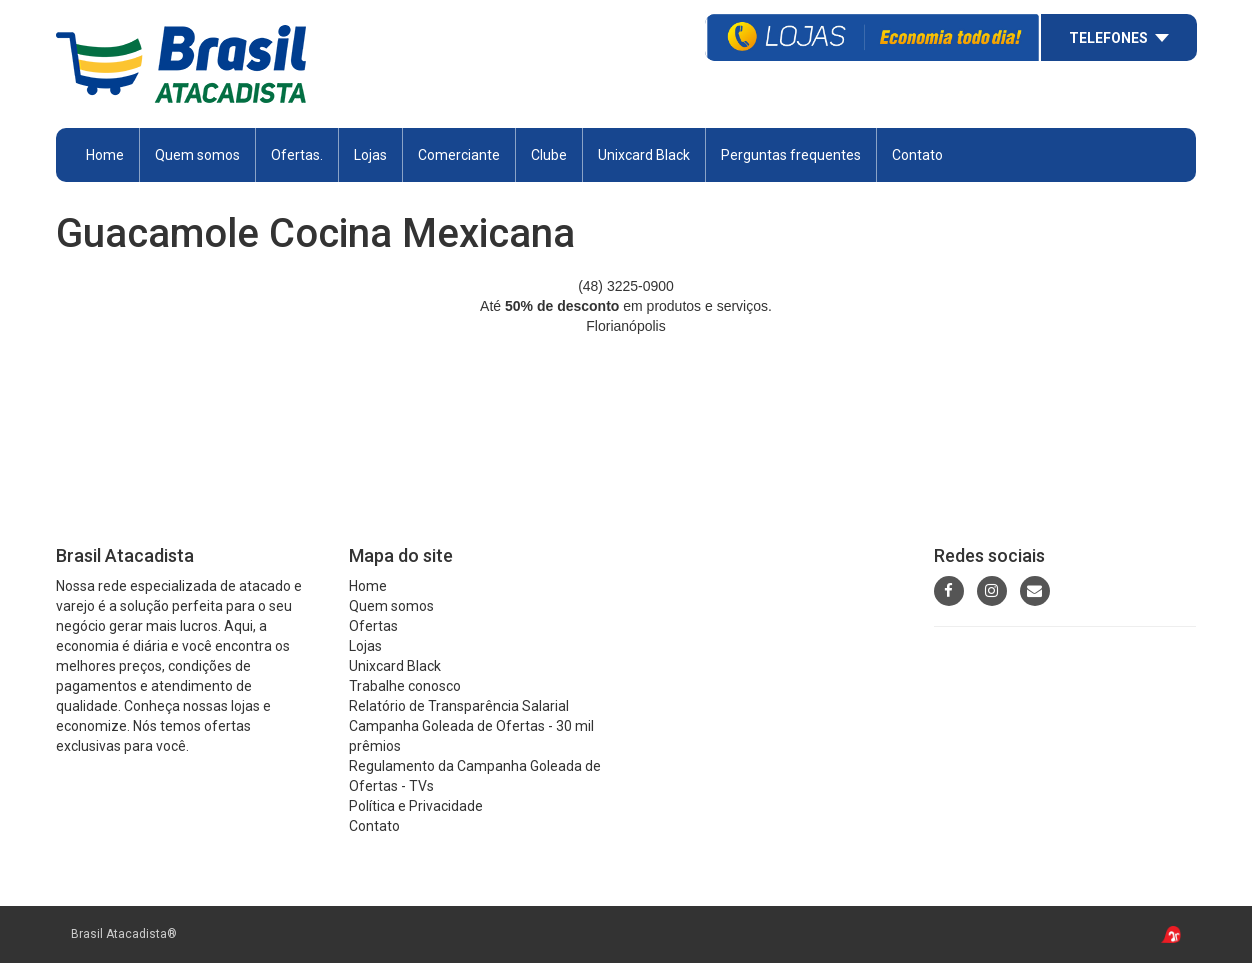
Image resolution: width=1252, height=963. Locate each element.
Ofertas (373, 626)
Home (105, 155)
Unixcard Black (644, 155)
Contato (917, 155)
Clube (549, 155)
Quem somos (197, 155)
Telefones (1108, 38)
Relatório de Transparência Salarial (459, 706)
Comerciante (459, 155)
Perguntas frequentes (791, 155)
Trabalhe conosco (405, 686)
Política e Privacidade (416, 806)
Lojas (370, 155)
